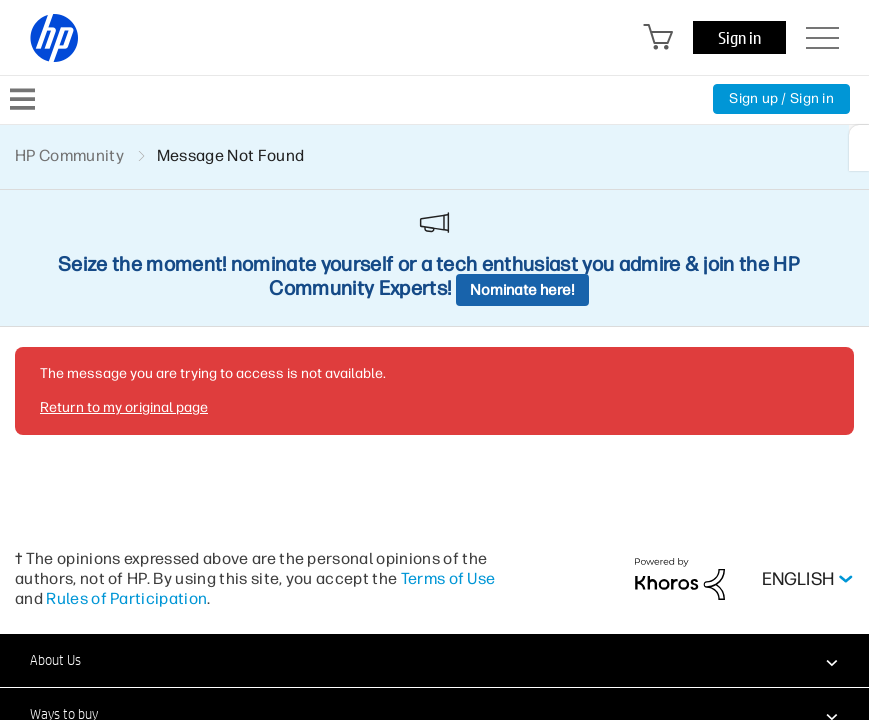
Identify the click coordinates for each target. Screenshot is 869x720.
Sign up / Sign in (781, 98)
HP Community (69, 155)
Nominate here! (522, 290)
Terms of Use (448, 578)
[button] (434, 660)
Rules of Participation (126, 598)
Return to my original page (124, 407)
